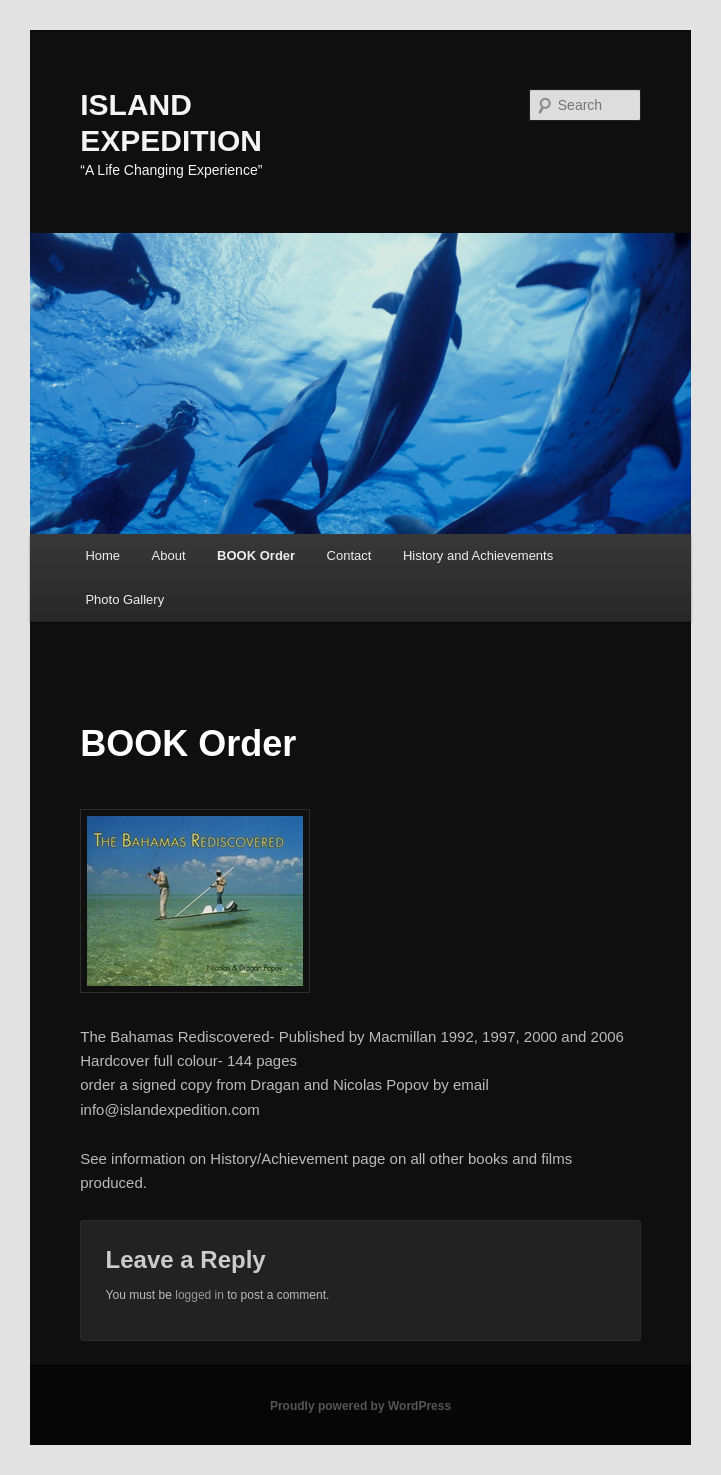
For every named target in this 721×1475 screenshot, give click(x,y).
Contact (349, 555)
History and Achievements (478, 555)
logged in (199, 1295)
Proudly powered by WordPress (360, 1406)
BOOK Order (256, 555)
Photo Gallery (124, 599)
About (169, 555)
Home (102, 555)
